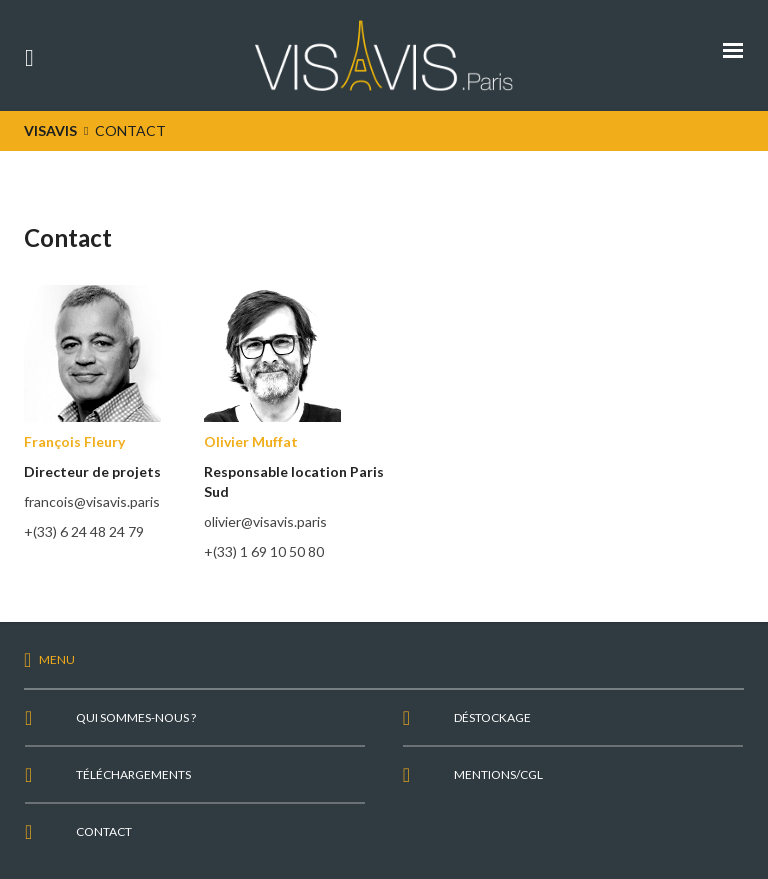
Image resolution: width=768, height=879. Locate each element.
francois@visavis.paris (92, 501)
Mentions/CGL (498, 774)
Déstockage (492, 717)
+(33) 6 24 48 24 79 (84, 531)
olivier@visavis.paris (265, 521)
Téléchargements (133, 774)
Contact (104, 831)
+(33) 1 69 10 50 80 (264, 551)
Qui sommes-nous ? (136, 717)
